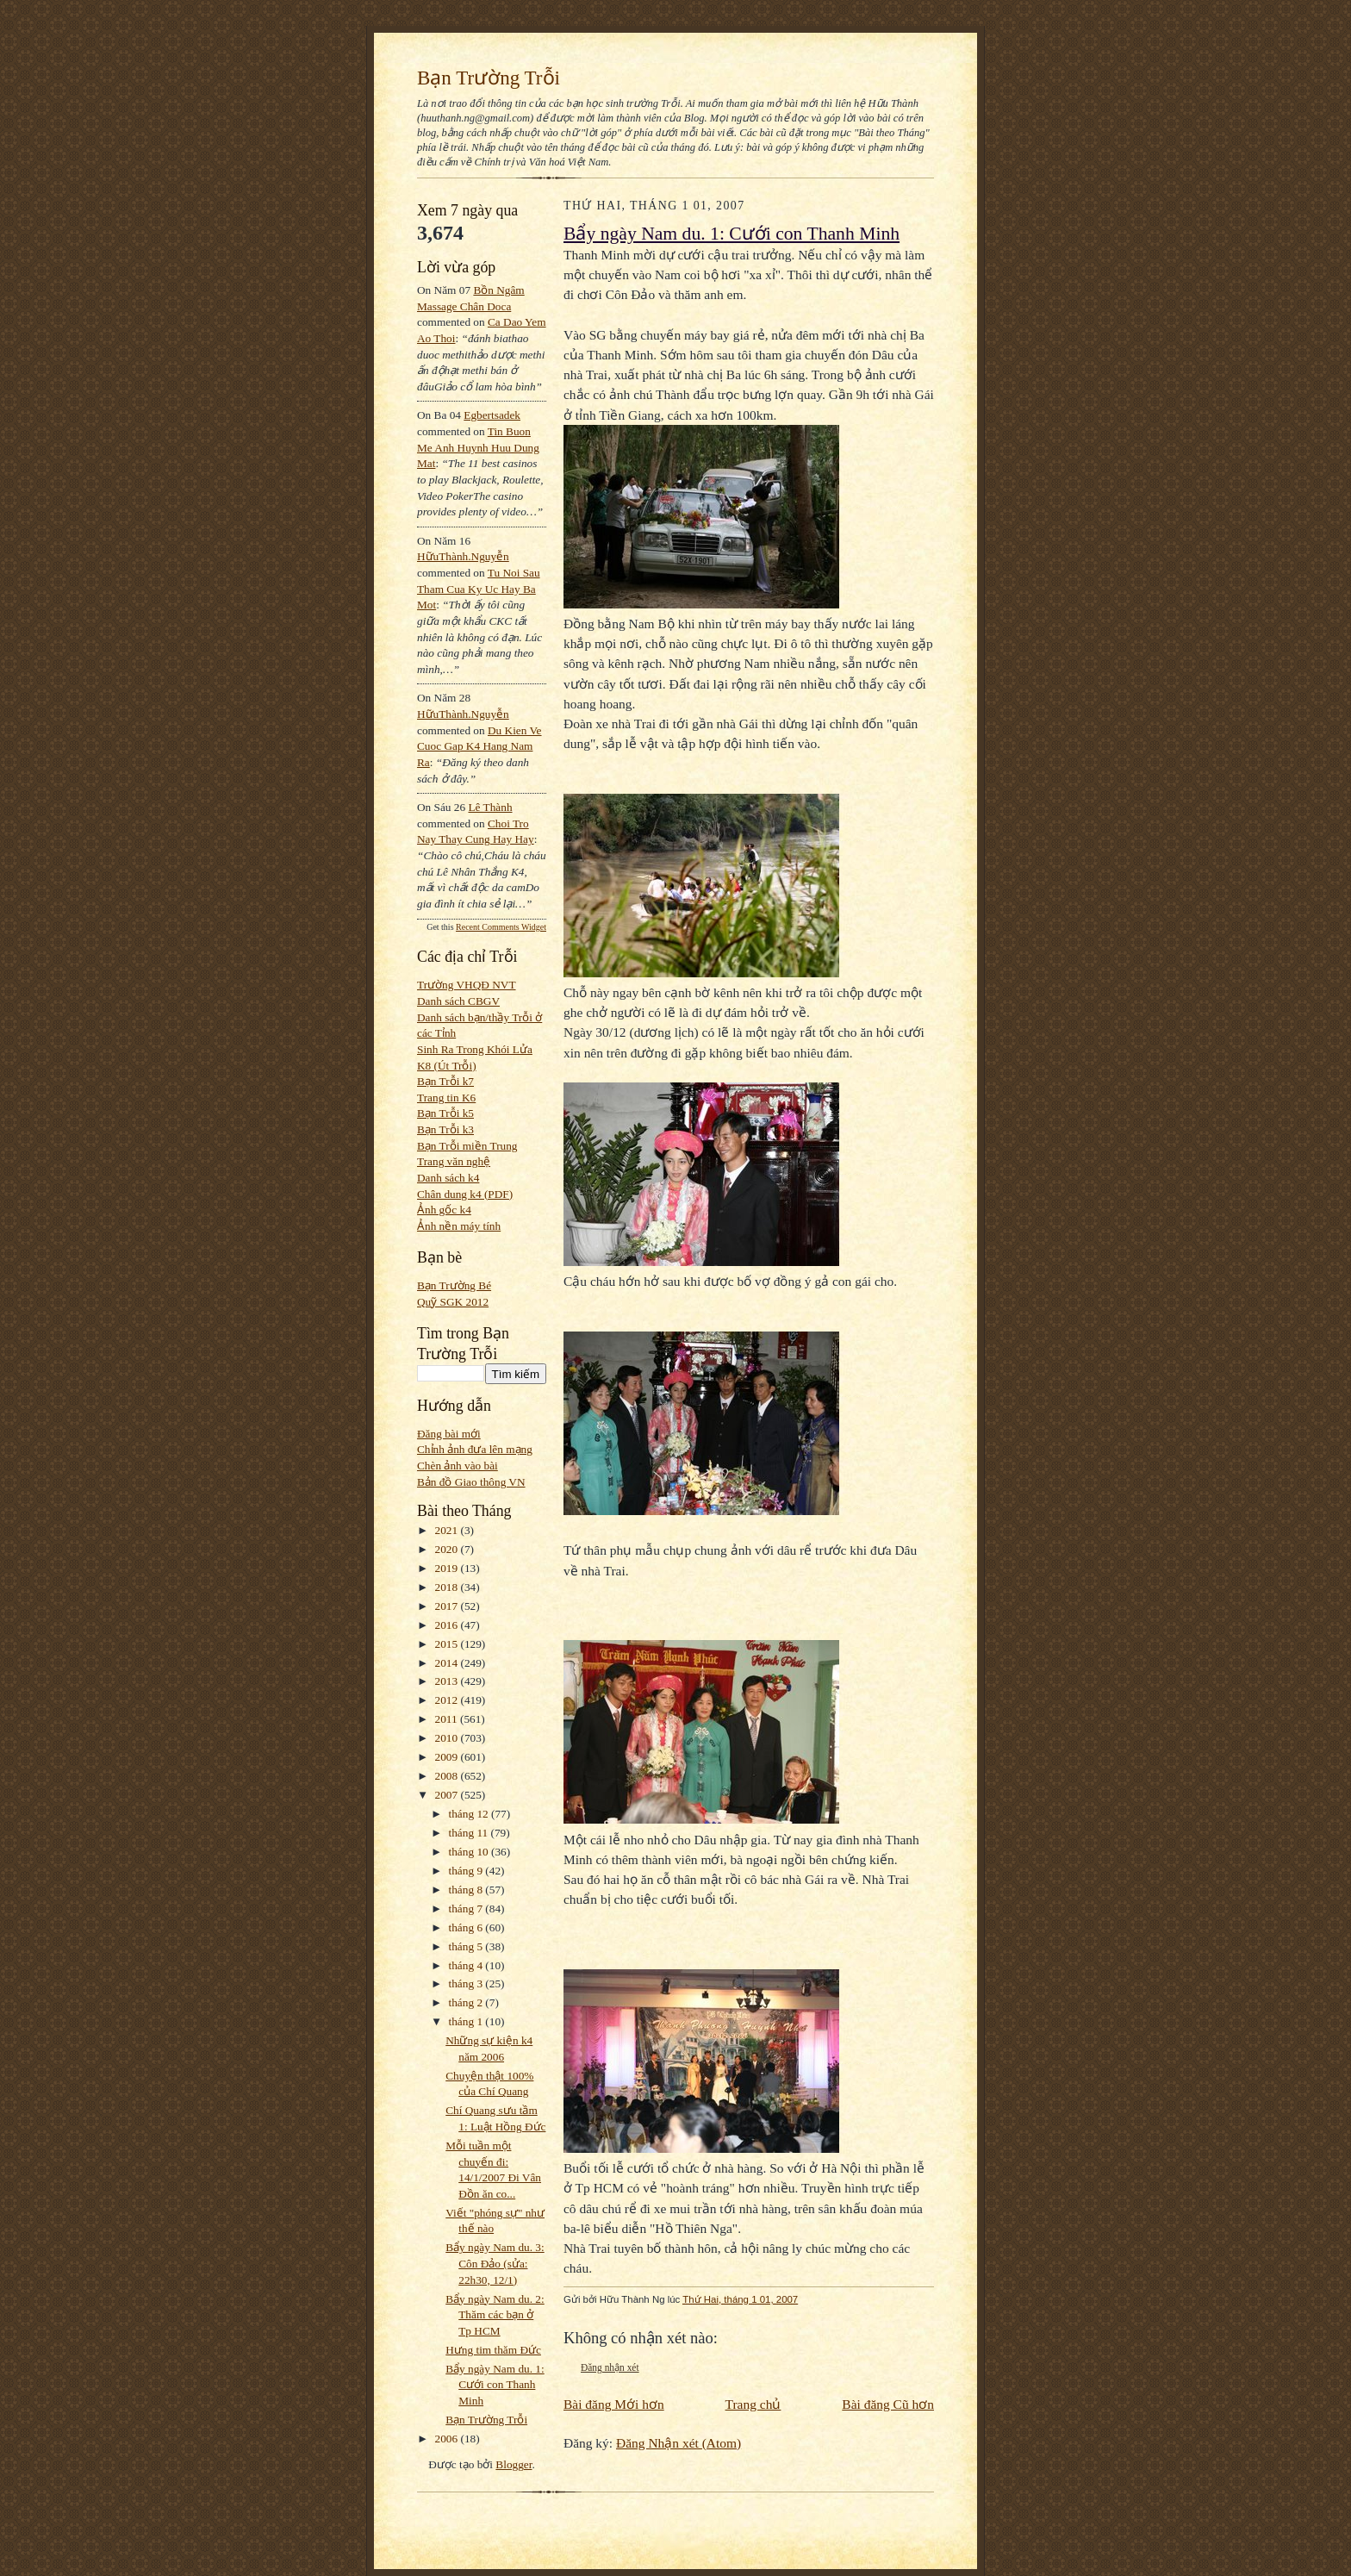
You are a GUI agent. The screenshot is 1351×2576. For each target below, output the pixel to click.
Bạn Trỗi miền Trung (467, 1145)
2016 (448, 1625)
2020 (448, 1549)
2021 (448, 1530)
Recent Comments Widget (501, 927)
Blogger (513, 2464)
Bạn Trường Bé (454, 1285)
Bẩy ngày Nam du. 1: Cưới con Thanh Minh (494, 2384)
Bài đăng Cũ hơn (888, 2404)
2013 (448, 1681)
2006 (448, 2438)
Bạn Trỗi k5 (445, 1113)
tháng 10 (470, 1851)
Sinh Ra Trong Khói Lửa (474, 1049)
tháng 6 (467, 1927)
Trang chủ (753, 2404)
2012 (448, 1699)
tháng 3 (467, 1983)
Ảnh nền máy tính (459, 1225)
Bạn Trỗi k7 (445, 1081)
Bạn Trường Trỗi (488, 77)
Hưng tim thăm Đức (493, 2349)
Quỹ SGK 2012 (453, 1301)
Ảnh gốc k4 (444, 1209)
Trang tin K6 (446, 1097)
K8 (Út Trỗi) (446, 1065)
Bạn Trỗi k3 (445, 1129)
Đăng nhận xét (610, 2367)
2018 (448, 1587)
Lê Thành (490, 807)
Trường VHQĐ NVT (466, 984)
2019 (448, 1568)
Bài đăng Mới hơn (613, 2404)
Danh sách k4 (448, 1177)
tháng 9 (467, 1870)
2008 (448, 1775)
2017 (448, 1606)
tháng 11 (470, 1832)
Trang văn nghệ (453, 1161)
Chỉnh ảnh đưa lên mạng (474, 1449)
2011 (447, 1718)
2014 (448, 1662)
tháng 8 (467, 1889)
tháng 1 (467, 2021)
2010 (448, 1737)
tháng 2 (467, 2002)
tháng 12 (470, 1813)
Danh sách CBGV (458, 1001)
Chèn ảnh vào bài (457, 1465)
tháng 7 (467, 1908)
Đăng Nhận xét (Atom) (678, 2443)
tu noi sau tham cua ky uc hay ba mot (478, 588)
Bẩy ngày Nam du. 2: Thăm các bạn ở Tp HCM (494, 2314)
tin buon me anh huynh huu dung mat (478, 447)
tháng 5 (467, 1946)
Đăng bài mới (449, 1433)
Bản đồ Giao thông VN (471, 1481)
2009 (448, 1756)
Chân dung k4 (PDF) (465, 1194)
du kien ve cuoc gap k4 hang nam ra (479, 746)
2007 (448, 1794)
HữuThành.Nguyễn (463, 556)
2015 (448, 1643)
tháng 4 (467, 1965)
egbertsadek (492, 415)
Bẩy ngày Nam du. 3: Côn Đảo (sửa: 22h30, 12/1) (494, 2263)
